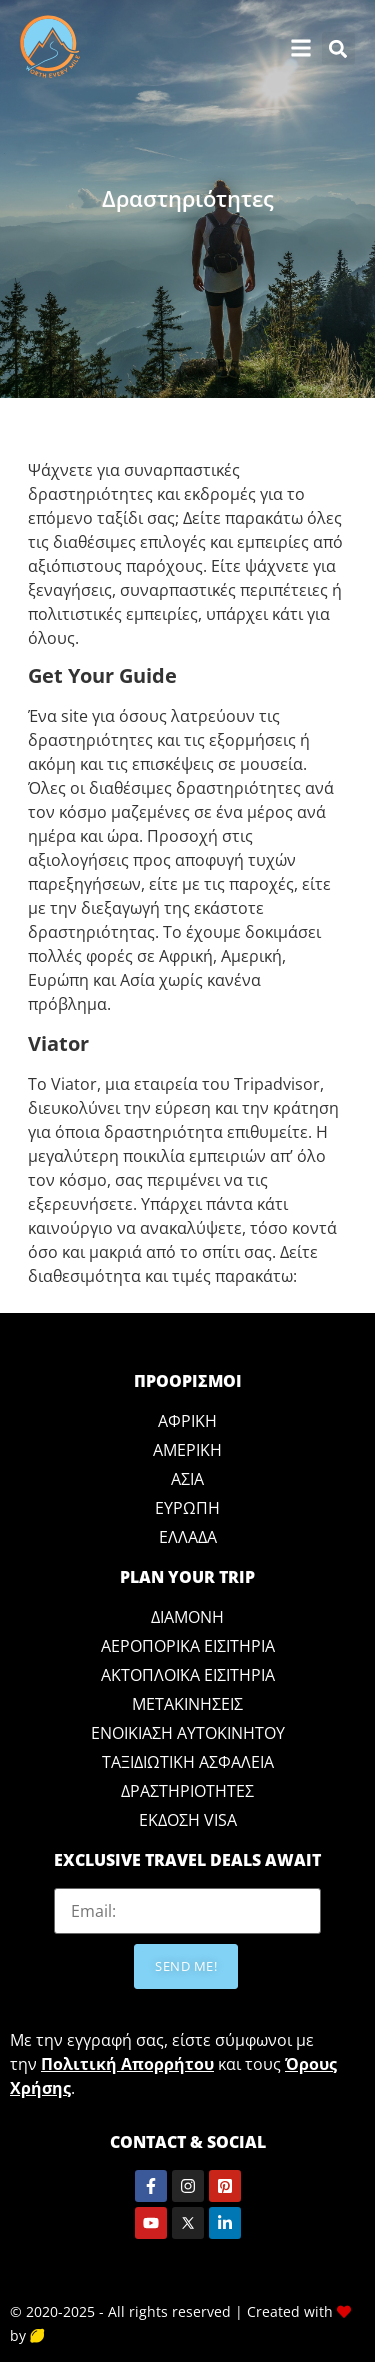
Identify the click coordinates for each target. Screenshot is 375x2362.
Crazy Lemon (82, 2335)
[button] (338, 48)
